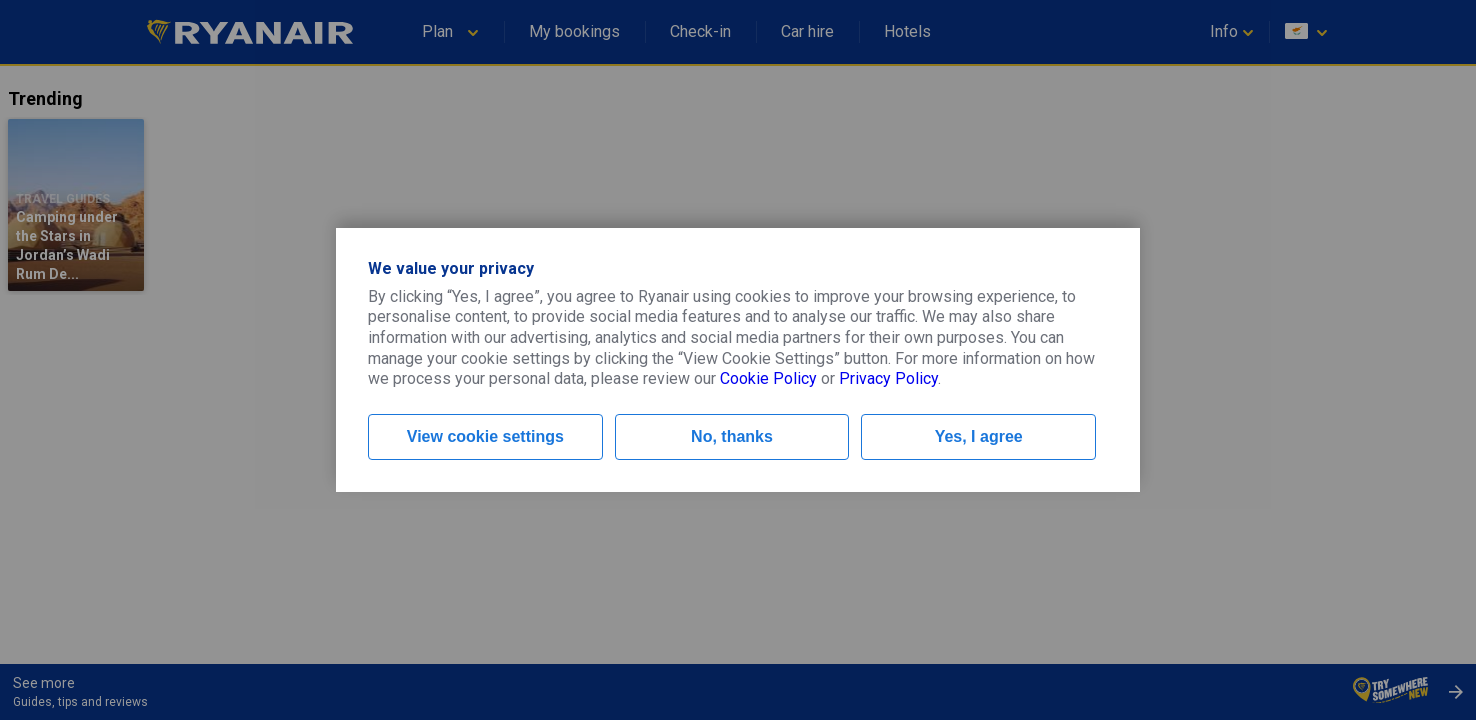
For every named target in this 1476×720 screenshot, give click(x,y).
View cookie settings (485, 436)
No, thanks (732, 436)
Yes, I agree (979, 436)
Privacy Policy (888, 378)
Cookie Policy (768, 378)
